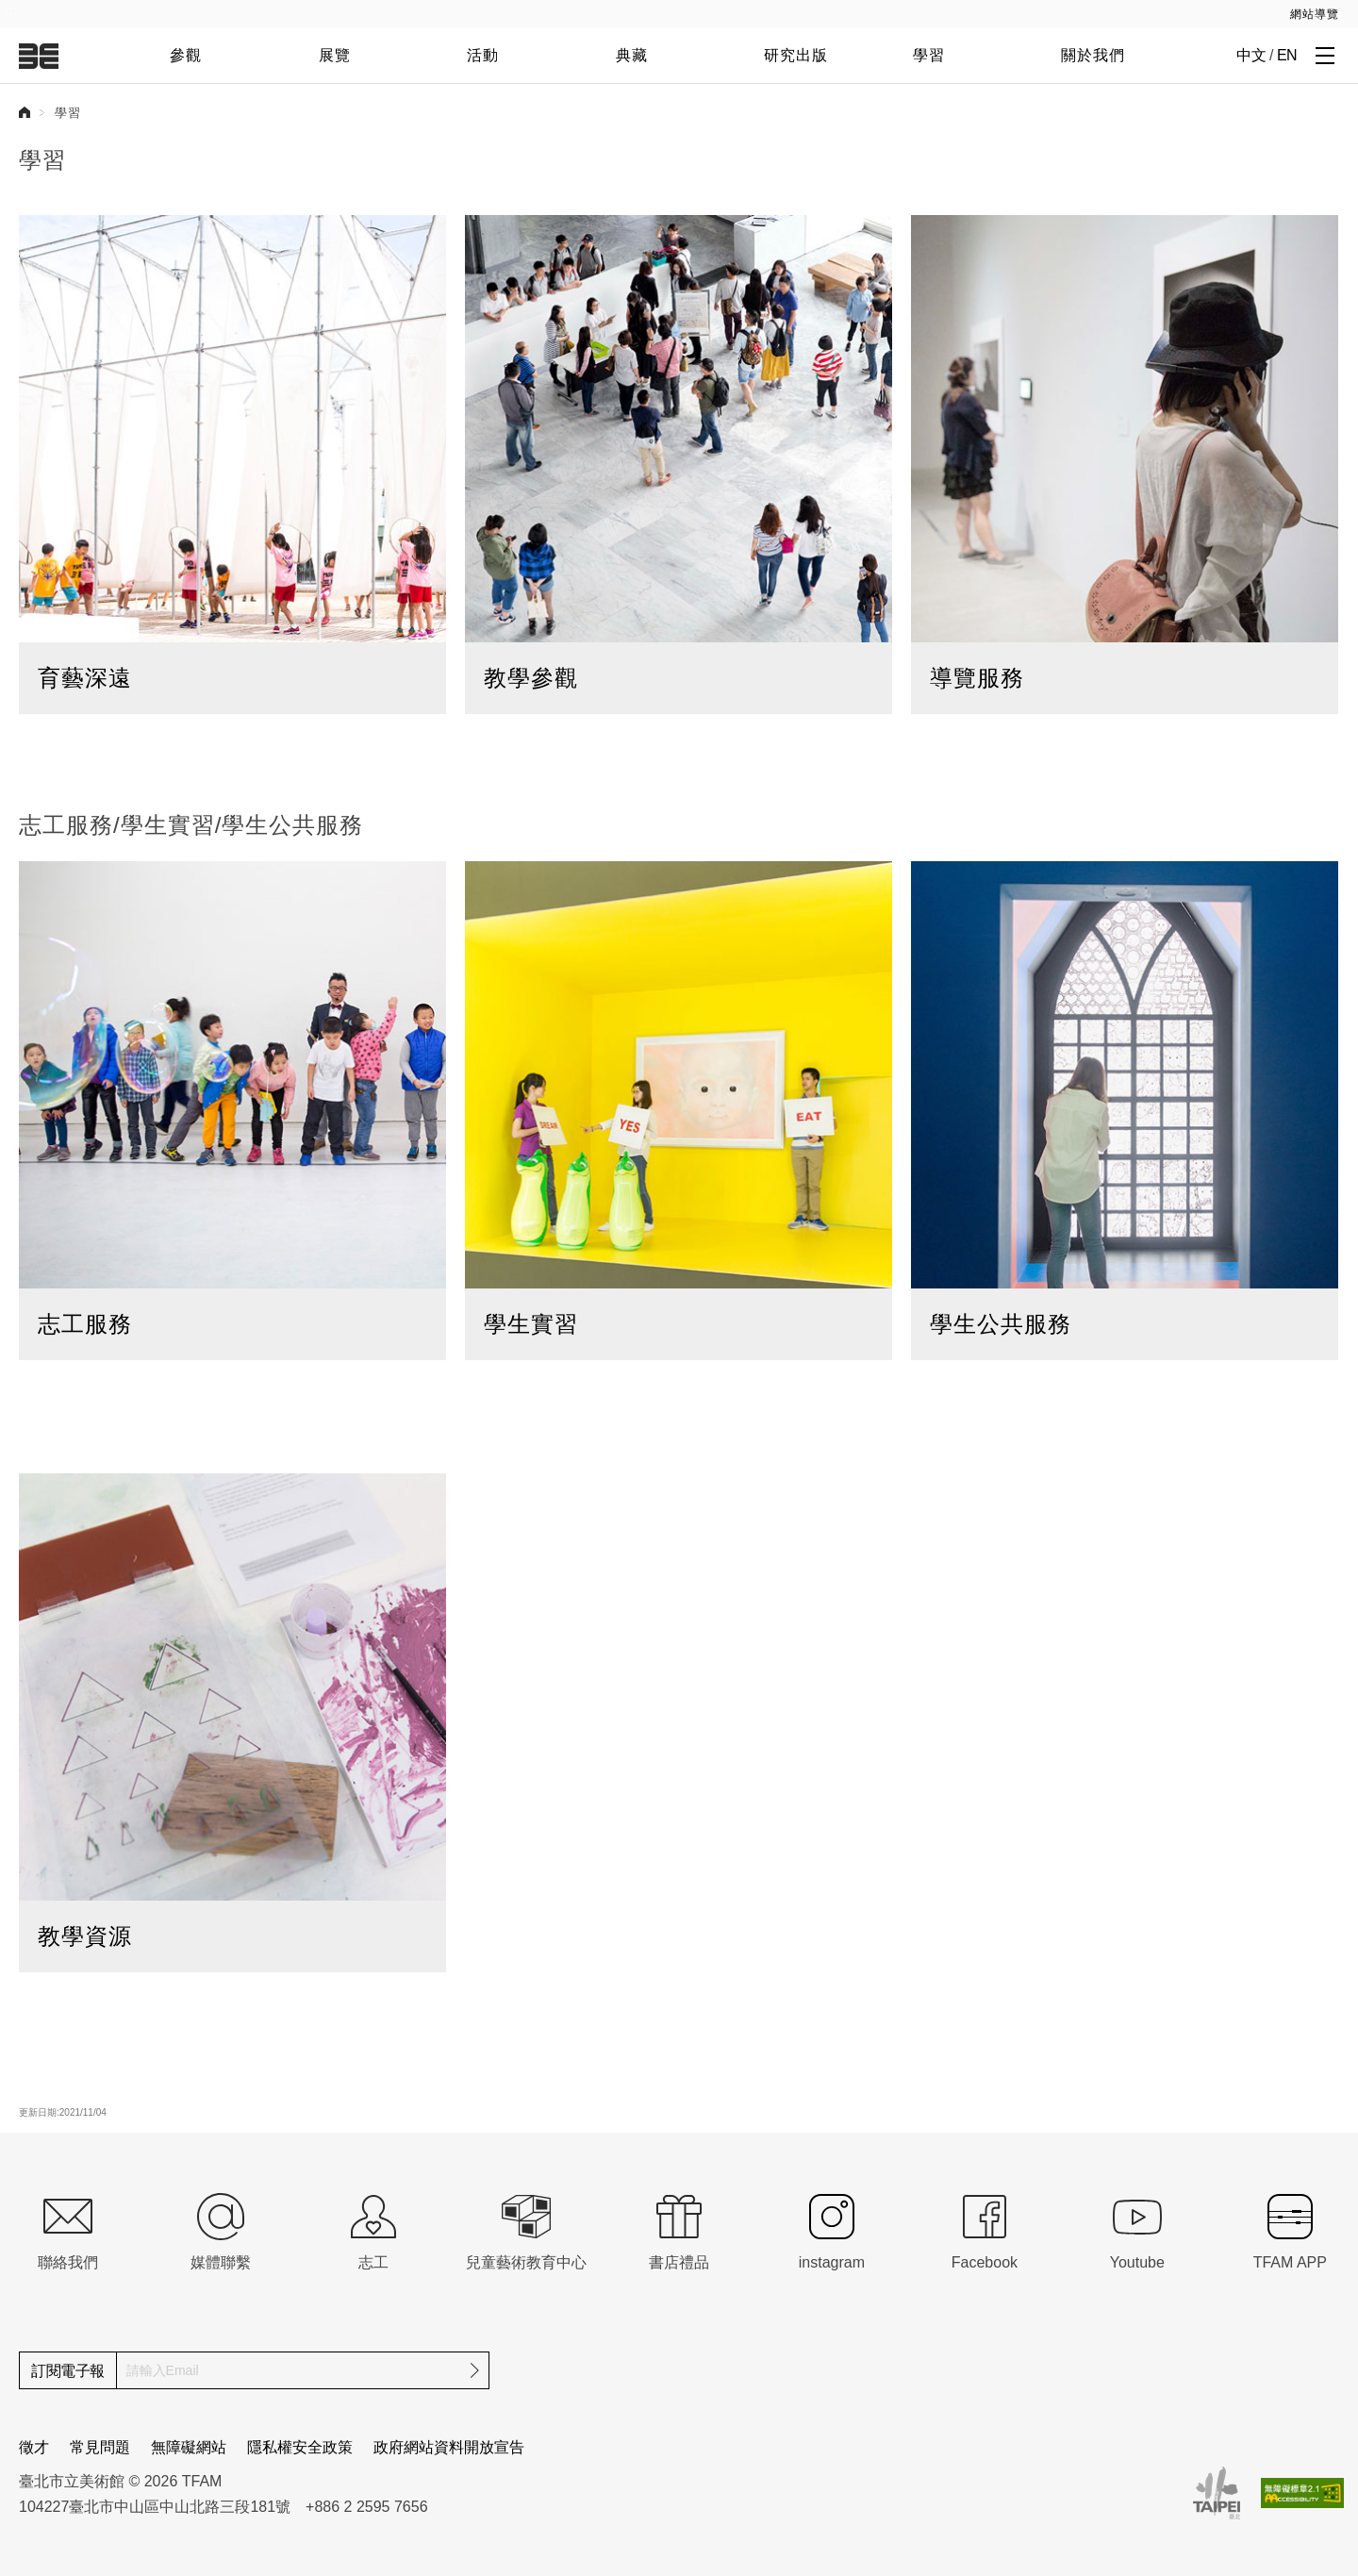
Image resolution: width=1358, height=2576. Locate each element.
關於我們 (1093, 55)
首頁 (24, 112)
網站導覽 (1314, 14)
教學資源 (85, 1936)
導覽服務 (977, 677)
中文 (1251, 55)
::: (12, 10)
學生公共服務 (1000, 1324)
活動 (483, 55)
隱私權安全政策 (300, 2447)
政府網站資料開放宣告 (448, 2447)
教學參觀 (531, 677)
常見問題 (100, 2447)
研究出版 (796, 55)
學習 (929, 55)
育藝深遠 (85, 677)
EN (1287, 55)
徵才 (34, 2447)
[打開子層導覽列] (1325, 54)
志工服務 (85, 1324)
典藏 (632, 55)
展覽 (335, 55)
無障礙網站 (188, 2447)
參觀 (186, 55)
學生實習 (531, 1324)
